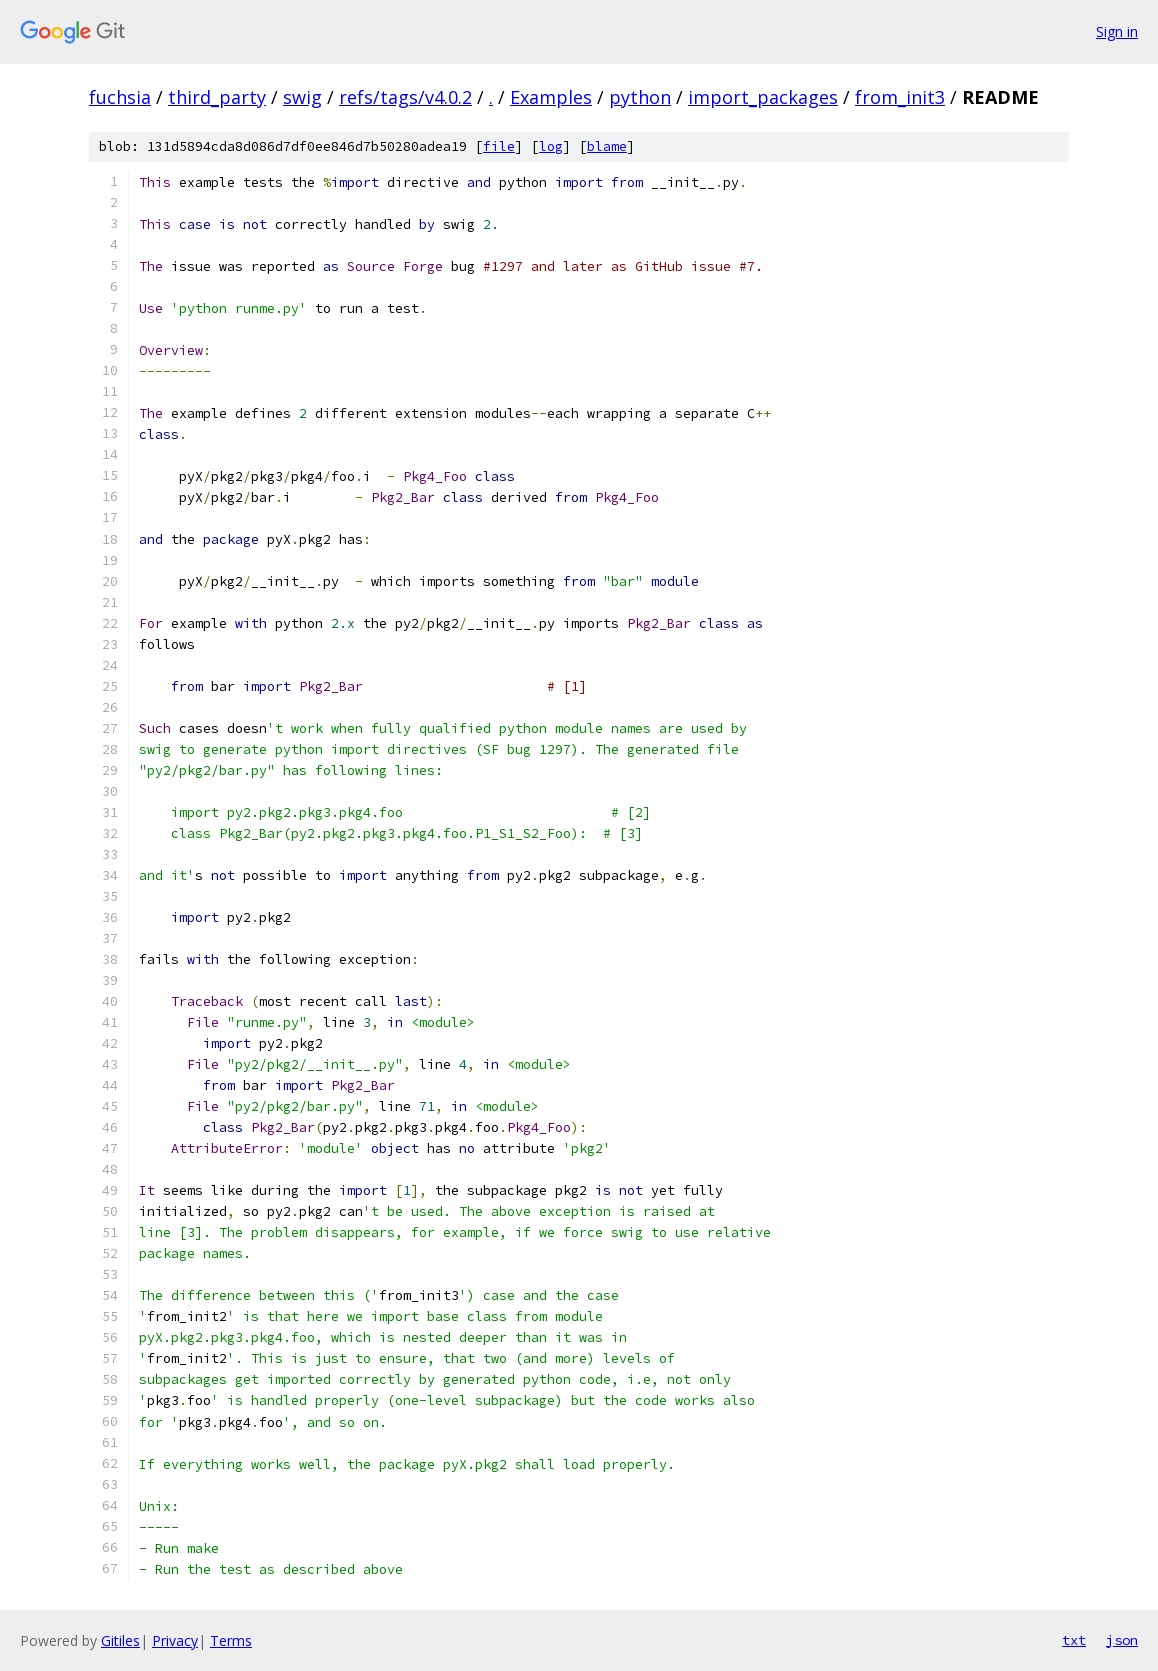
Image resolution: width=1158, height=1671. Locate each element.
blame (607, 146)
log (551, 146)
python (640, 97)
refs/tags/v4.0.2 (405, 97)
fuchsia (120, 97)
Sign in (1117, 31)
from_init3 (900, 97)
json (1122, 1640)
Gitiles (120, 1640)
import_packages (763, 97)
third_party (217, 97)
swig (302, 97)
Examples (551, 97)
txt (1074, 1640)
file (499, 146)
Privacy (175, 1640)
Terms (231, 1640)
